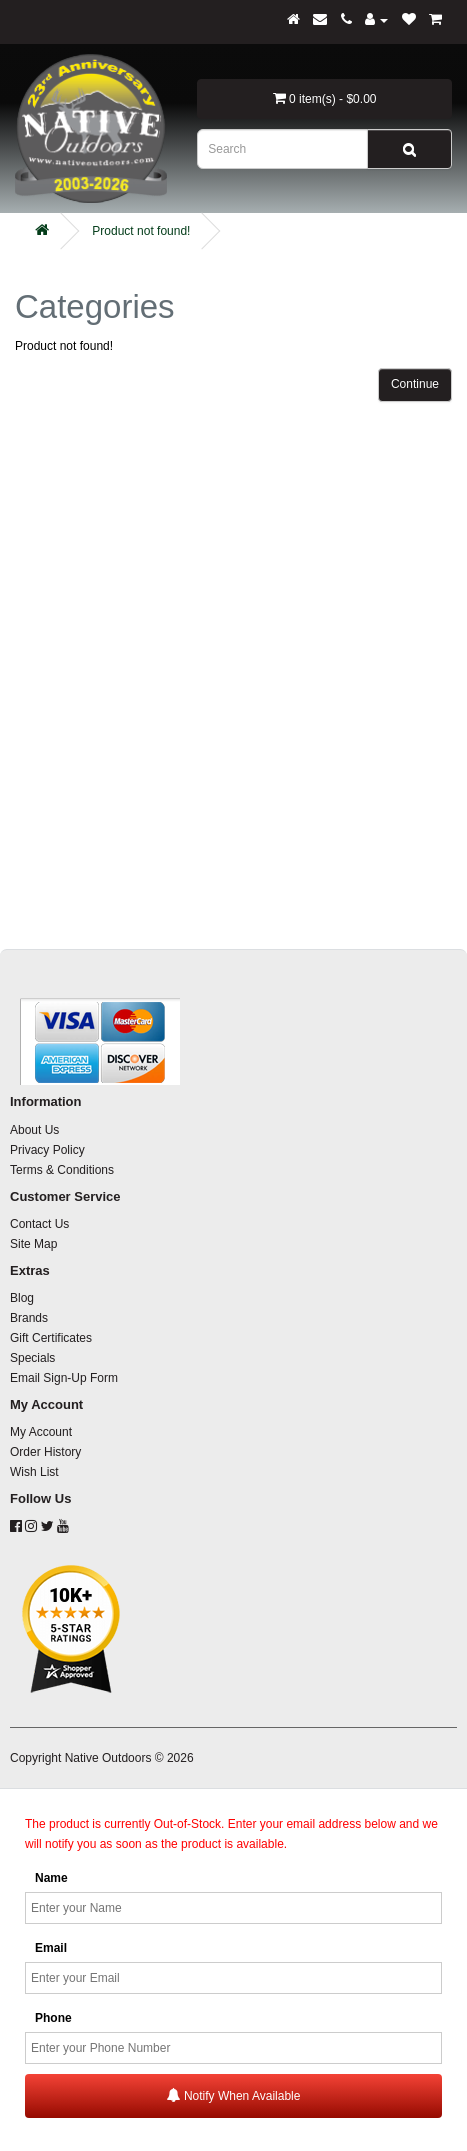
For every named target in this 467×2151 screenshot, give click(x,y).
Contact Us (39, 1224)
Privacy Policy (47, 1150)
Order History (45, 1452)
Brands (29, 1318)
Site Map (33, 1244)
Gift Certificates (51, 1338)
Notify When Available (234, 2095)
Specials (32, 1358)
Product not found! (141, 231)
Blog (22, 1298)
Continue (415, 384)
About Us (34, 1130)
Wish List (34, 1472)
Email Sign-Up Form (64, 1378)
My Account (41, 1432)
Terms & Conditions (62, 1170)
